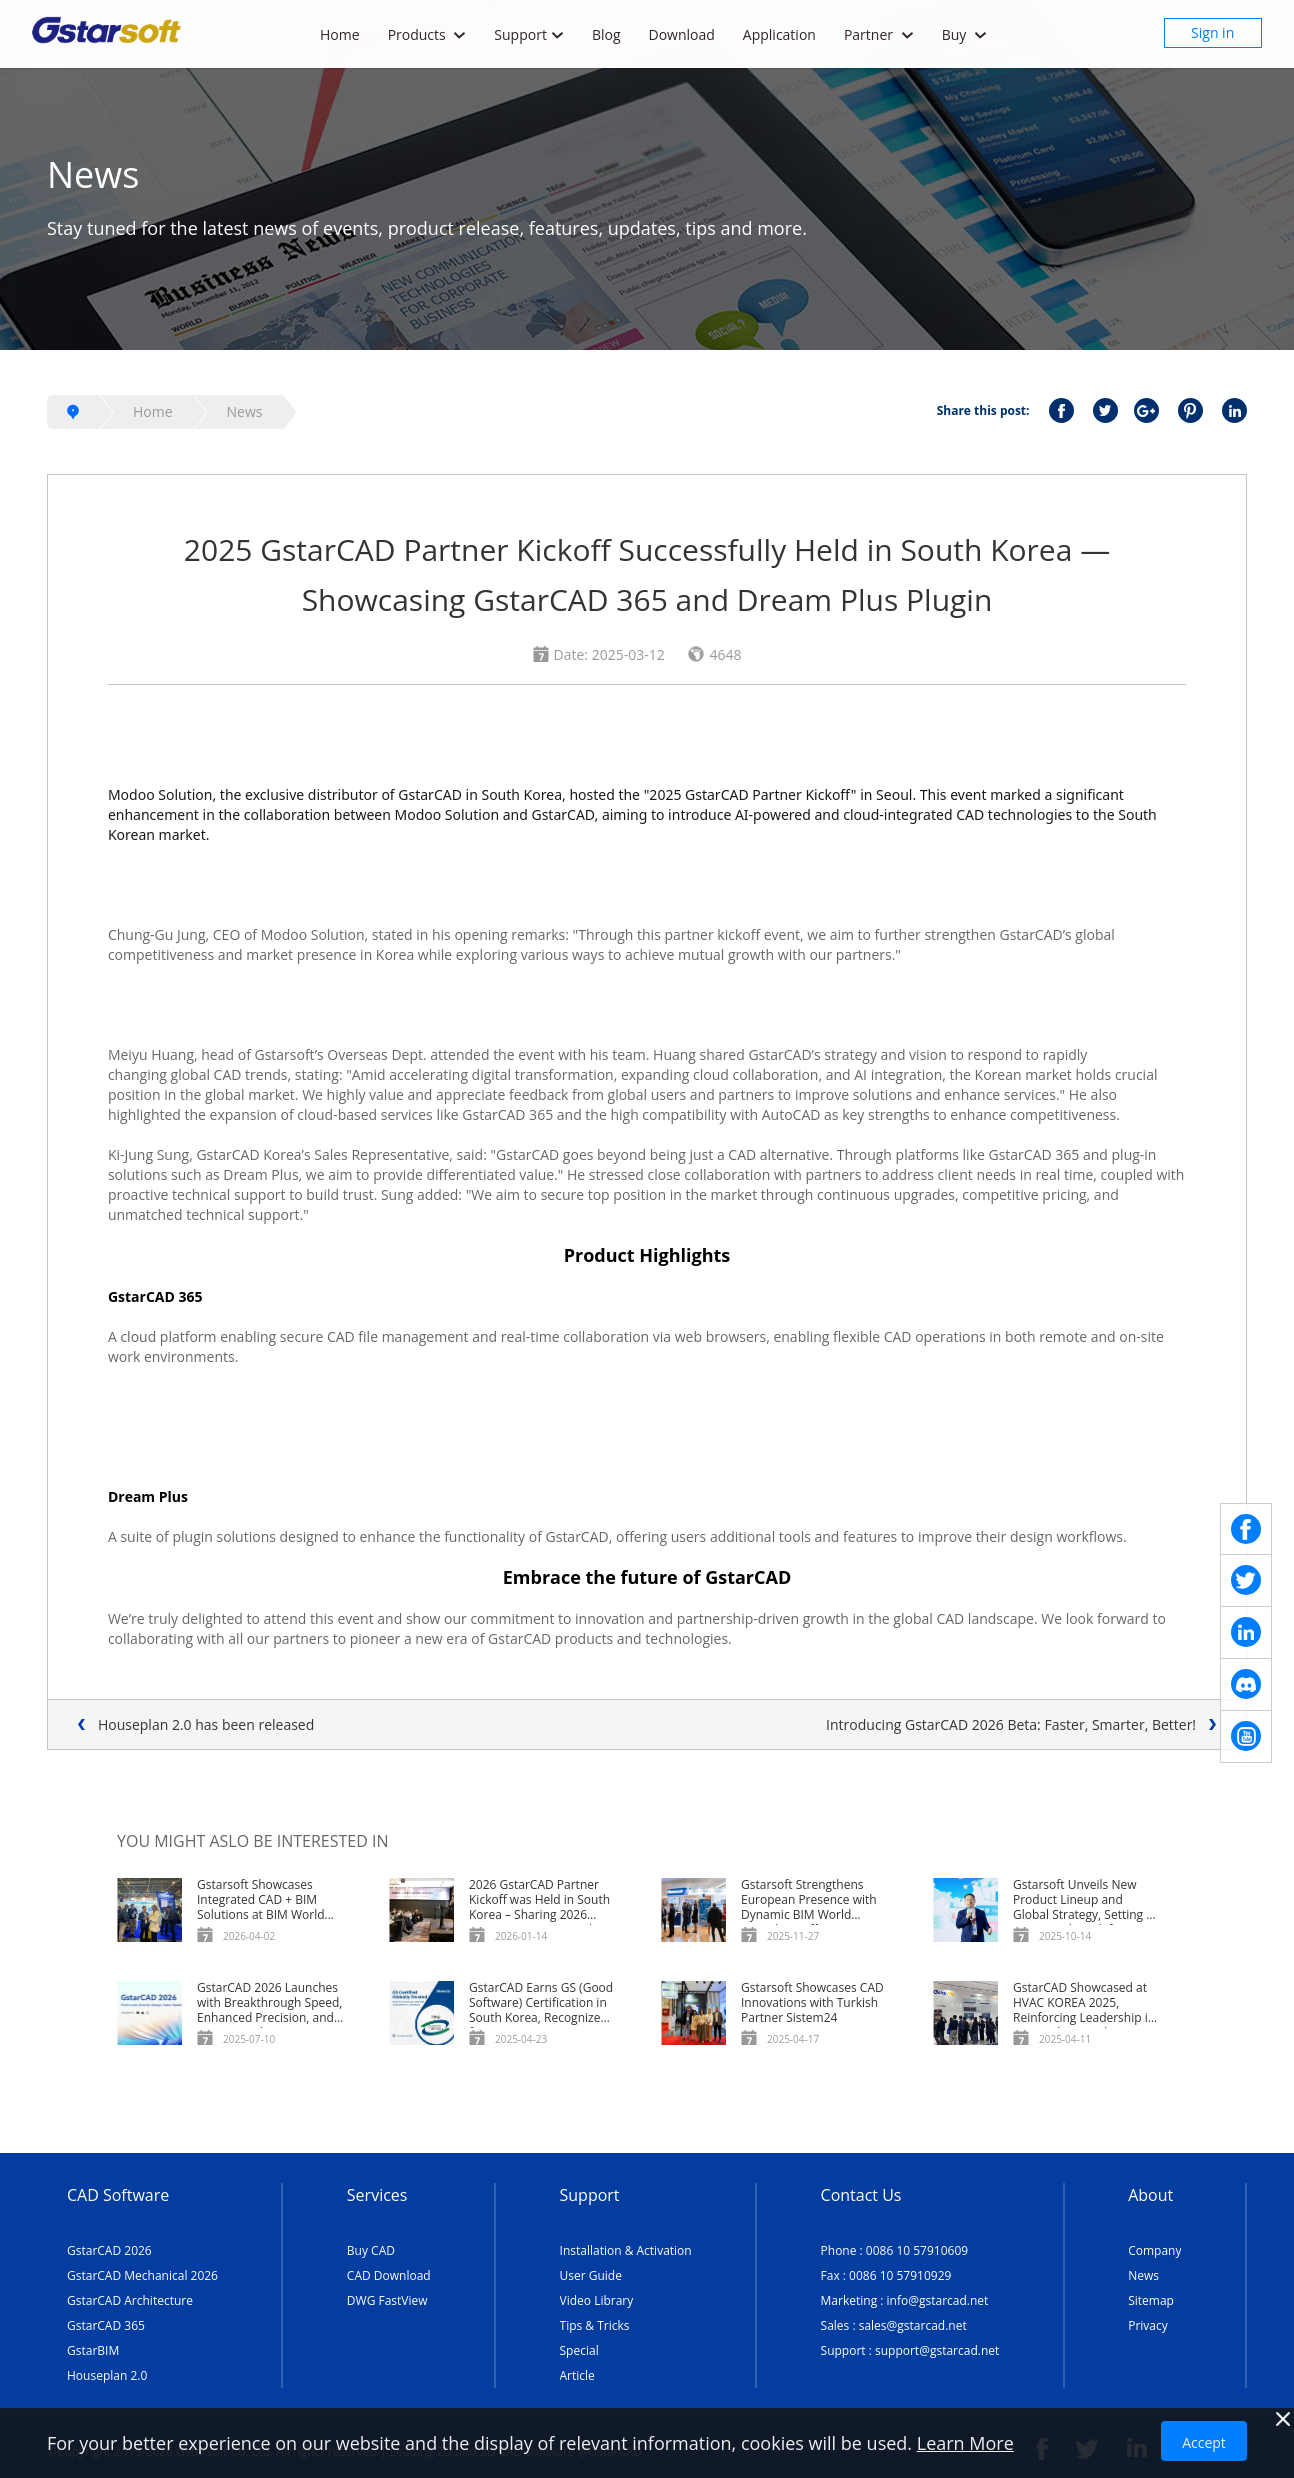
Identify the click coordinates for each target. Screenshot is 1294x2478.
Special (579, 2350)
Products (427, 34)
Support (529, 34)
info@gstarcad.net (938, 2300)
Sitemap (1151, 2300)
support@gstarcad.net (937, 2350)
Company (1154, 2250)
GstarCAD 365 (106, 2325)
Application (779, 34)
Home (340, 34)
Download (682, 34)
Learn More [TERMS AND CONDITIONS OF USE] (965, 2443)
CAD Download (389, 2275)
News (245, 411)
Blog (606, 34)
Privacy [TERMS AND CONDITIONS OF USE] (1148, 2325)
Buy (964, 34)
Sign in (1212, 32)
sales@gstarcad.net (913, 2325)
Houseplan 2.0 (107, 2375)
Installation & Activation (626, 2250)
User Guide (591, 2275)
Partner (879, 34)
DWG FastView (387, 2300)
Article (577, 2375)
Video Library (597, 2300)
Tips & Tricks (595, 2325)
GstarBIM (93, 2350)
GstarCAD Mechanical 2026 (142, 2275)
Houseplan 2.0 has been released (206, 1724)
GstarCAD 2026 (109, 2250)
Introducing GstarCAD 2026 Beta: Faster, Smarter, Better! (1011, 1724)
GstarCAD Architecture (130, 2300)
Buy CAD (371, 2250)
